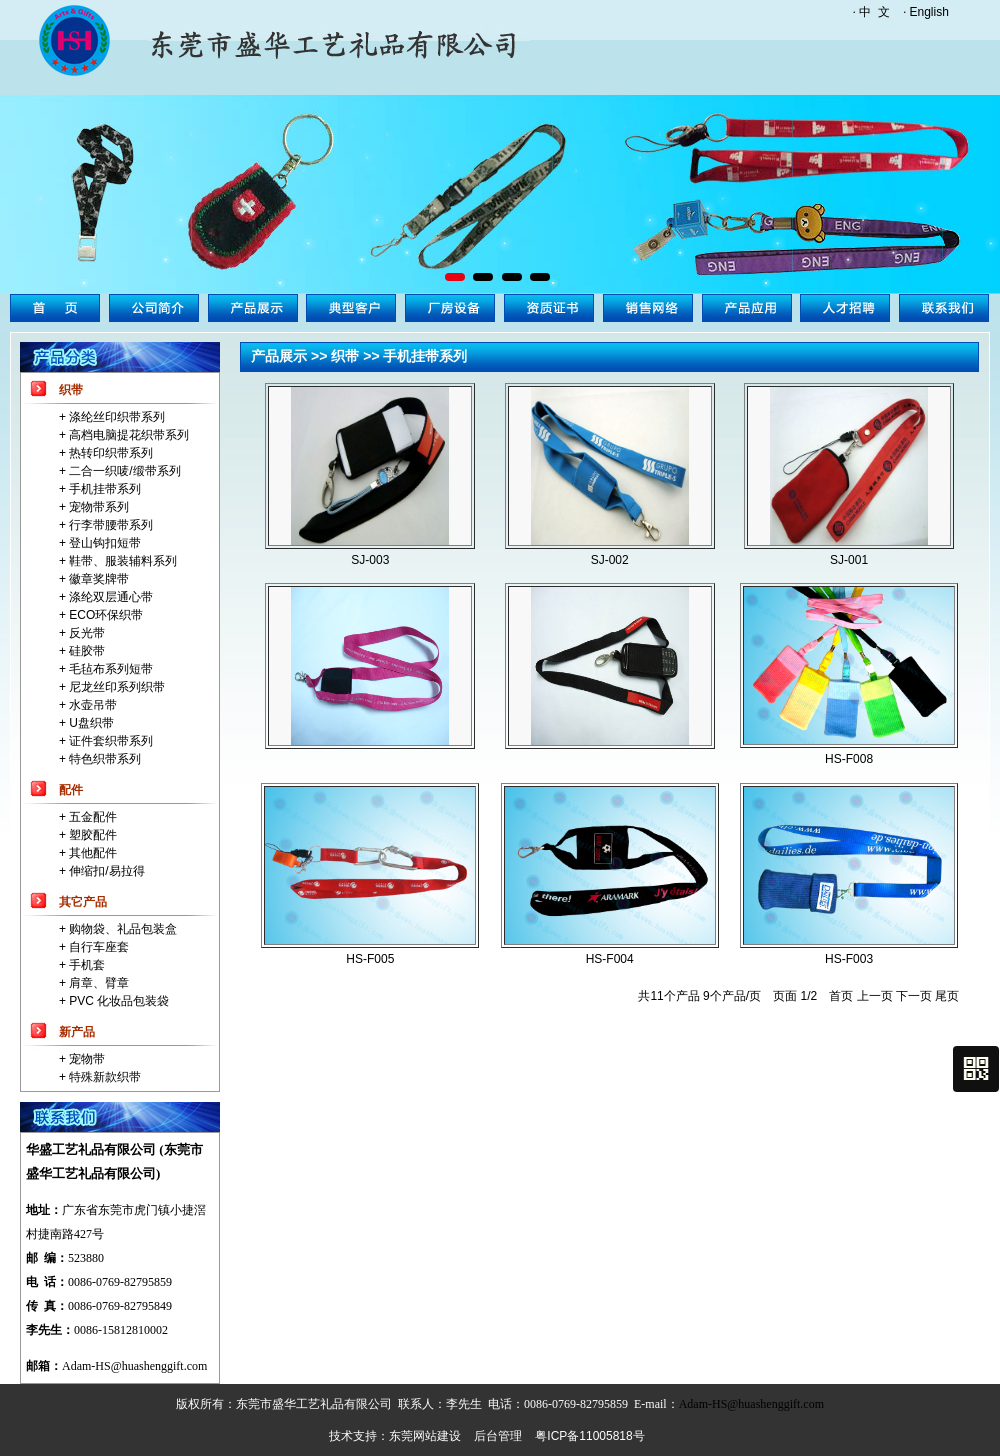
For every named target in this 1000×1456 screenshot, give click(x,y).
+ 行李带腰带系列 (106, 525)
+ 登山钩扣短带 (100, 543)
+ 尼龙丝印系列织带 (112, 687)
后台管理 (498, 1436)
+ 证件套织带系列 (106, 741)
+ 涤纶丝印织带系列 (112, 417)
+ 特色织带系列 (100, 759)
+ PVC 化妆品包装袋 (114, 1001)
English (929, 12)
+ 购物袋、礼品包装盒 (118, 929)
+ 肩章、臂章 (94, 983)
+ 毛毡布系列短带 (106, 669)
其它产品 (83, 902)
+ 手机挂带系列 (100, 489)
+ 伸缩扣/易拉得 (102, 871)
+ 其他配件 (88, 853)
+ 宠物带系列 (94, 507)
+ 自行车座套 (94, 947)
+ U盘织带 (86, 723)
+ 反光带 (82, 633)
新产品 (77, 1032)
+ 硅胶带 (82, 651)
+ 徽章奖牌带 (94, 579)
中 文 (874, 12)
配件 (71, 790)
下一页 (914, 996)
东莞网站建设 (425, 1436)
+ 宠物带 (82, 1059)
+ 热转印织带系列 (106, 453)
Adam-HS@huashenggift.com (134, 1366)
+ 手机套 (82, 965)
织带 (71, 390)
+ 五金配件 (88, 817)
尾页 (947, 996)
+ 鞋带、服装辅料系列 (118, 561)
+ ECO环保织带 (101, 615)
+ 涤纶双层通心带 (106, 597)
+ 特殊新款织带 (100, 1077)
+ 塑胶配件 (88, 835)
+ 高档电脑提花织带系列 (124, 435)
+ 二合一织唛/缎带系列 (120, 471)
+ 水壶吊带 (88, 705)
